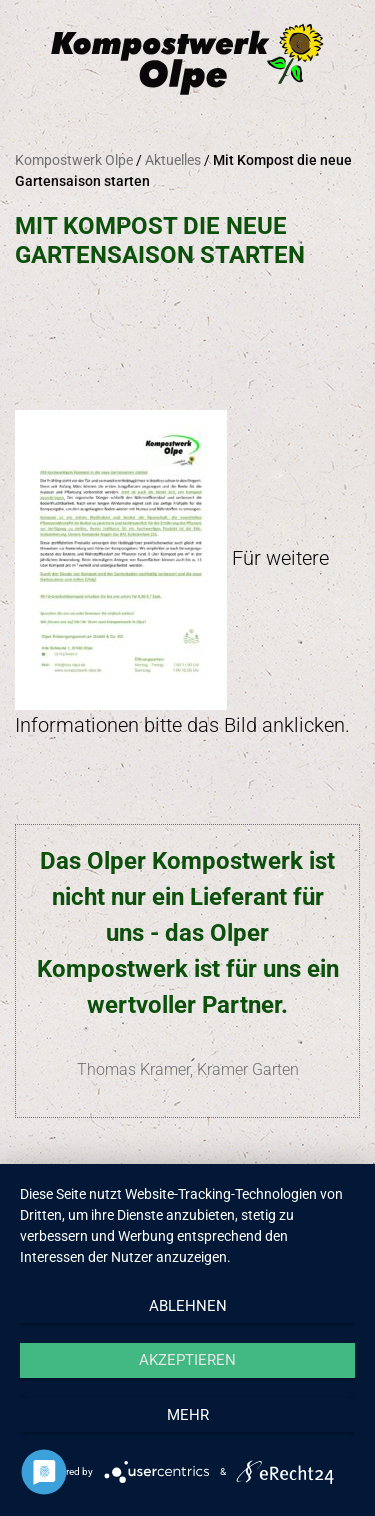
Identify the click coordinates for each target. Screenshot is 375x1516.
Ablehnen (188, 1306)
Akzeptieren (187, 1360)
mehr (188, 1415)
